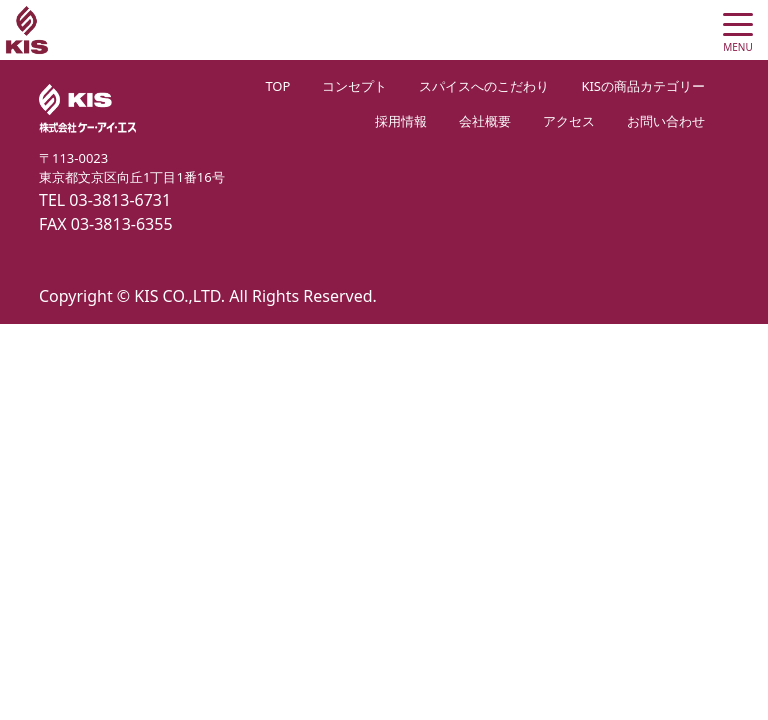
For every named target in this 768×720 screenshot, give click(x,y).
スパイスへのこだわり (484, 86)
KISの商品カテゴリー (643, 86)
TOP (277, 86)
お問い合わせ (666, 121)
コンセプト (354, 86)
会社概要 (485, 121)
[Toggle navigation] (738, 30)
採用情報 (401, 121)
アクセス (569, 121)
